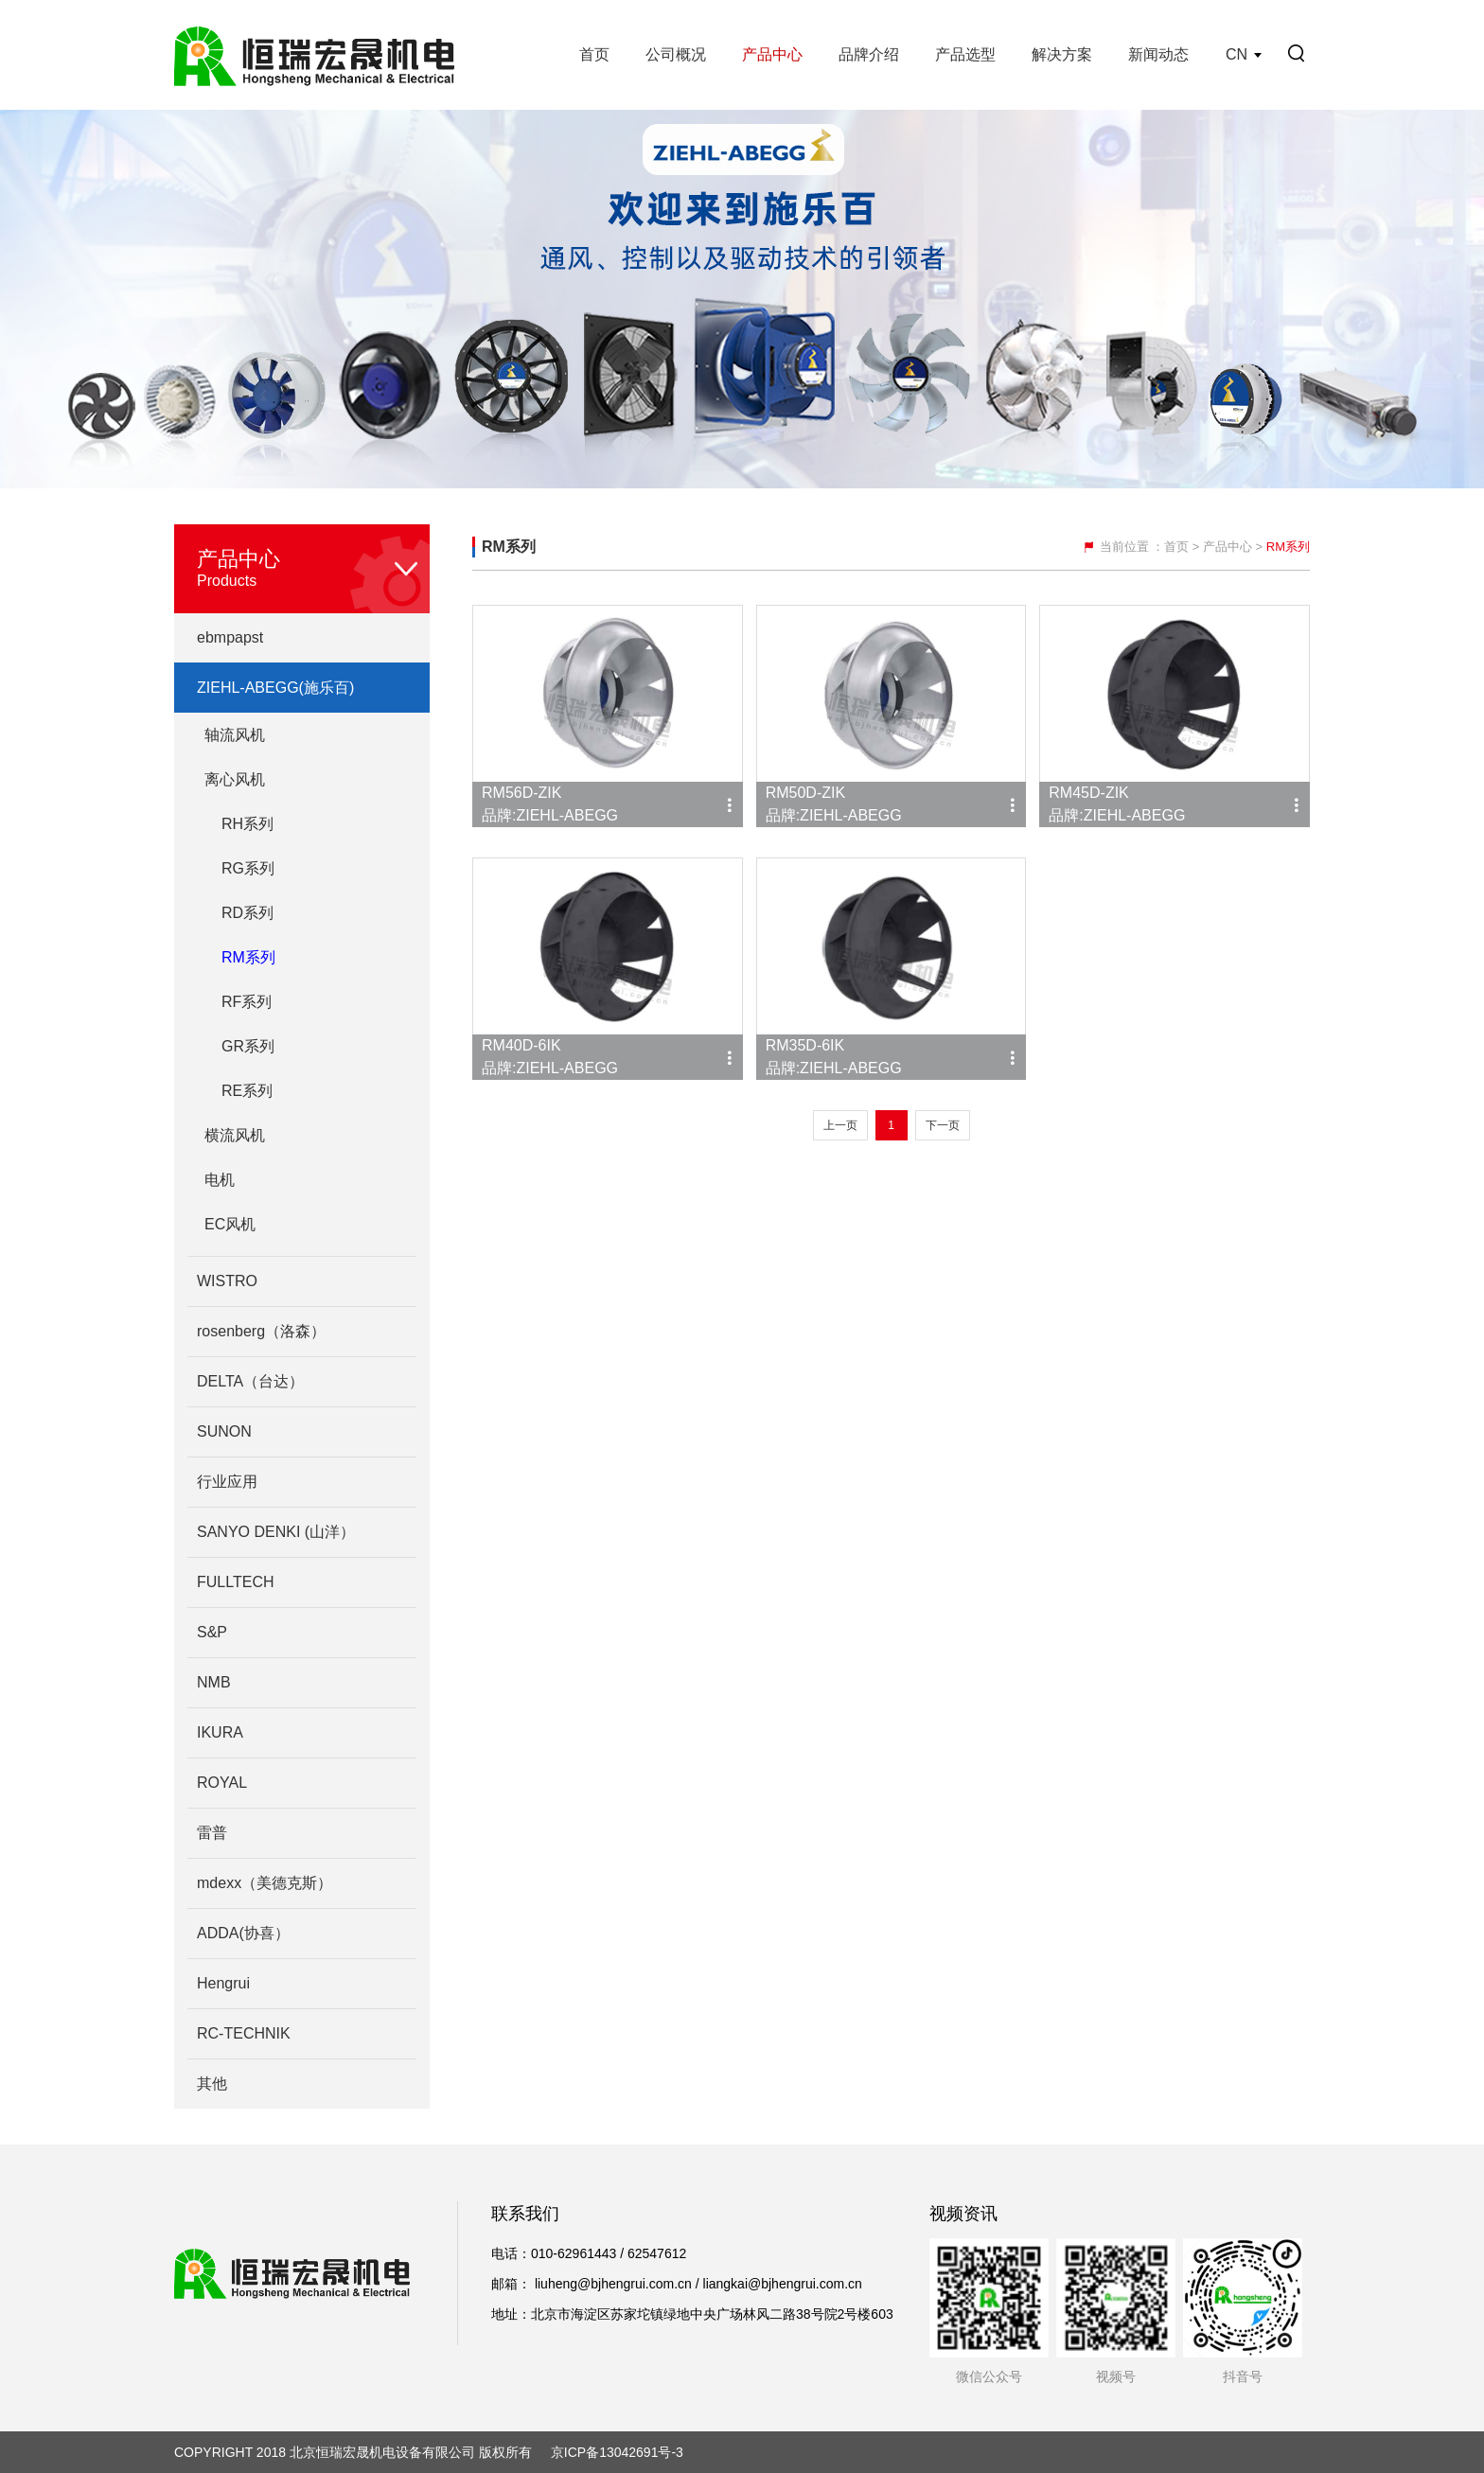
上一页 (840, 1125)
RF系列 (246, 1002)
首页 (594, 54)
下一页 (943, 1125)
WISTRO (227, 1281)
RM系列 (248, 957)
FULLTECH (235, 1582)
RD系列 (247, 913)
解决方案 (1062, 54)
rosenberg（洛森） (261, 1331)
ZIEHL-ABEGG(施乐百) (275, 688)
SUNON (224, 1431)
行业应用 (227, 1482)
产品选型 (965, 54)
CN (1236, 54)
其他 (212, 2084)
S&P (212, 1632)
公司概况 (675, 54)
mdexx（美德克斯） (264, 1883)
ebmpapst (230, 637)
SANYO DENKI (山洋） (276, 1532)
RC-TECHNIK (244, 2033)
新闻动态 (1158, 54)
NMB (214, 1682)
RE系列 (247, 1091)
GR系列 (247, 1046)
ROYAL (222, 1783)
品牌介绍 (869, 54)
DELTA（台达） (250, 1381)
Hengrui (223, 1983)
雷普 (212, 1833)
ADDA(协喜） (243, 1933)
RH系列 (247, 824)
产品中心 (772, 54)
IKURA (220, 1732)
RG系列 (247, 868)
